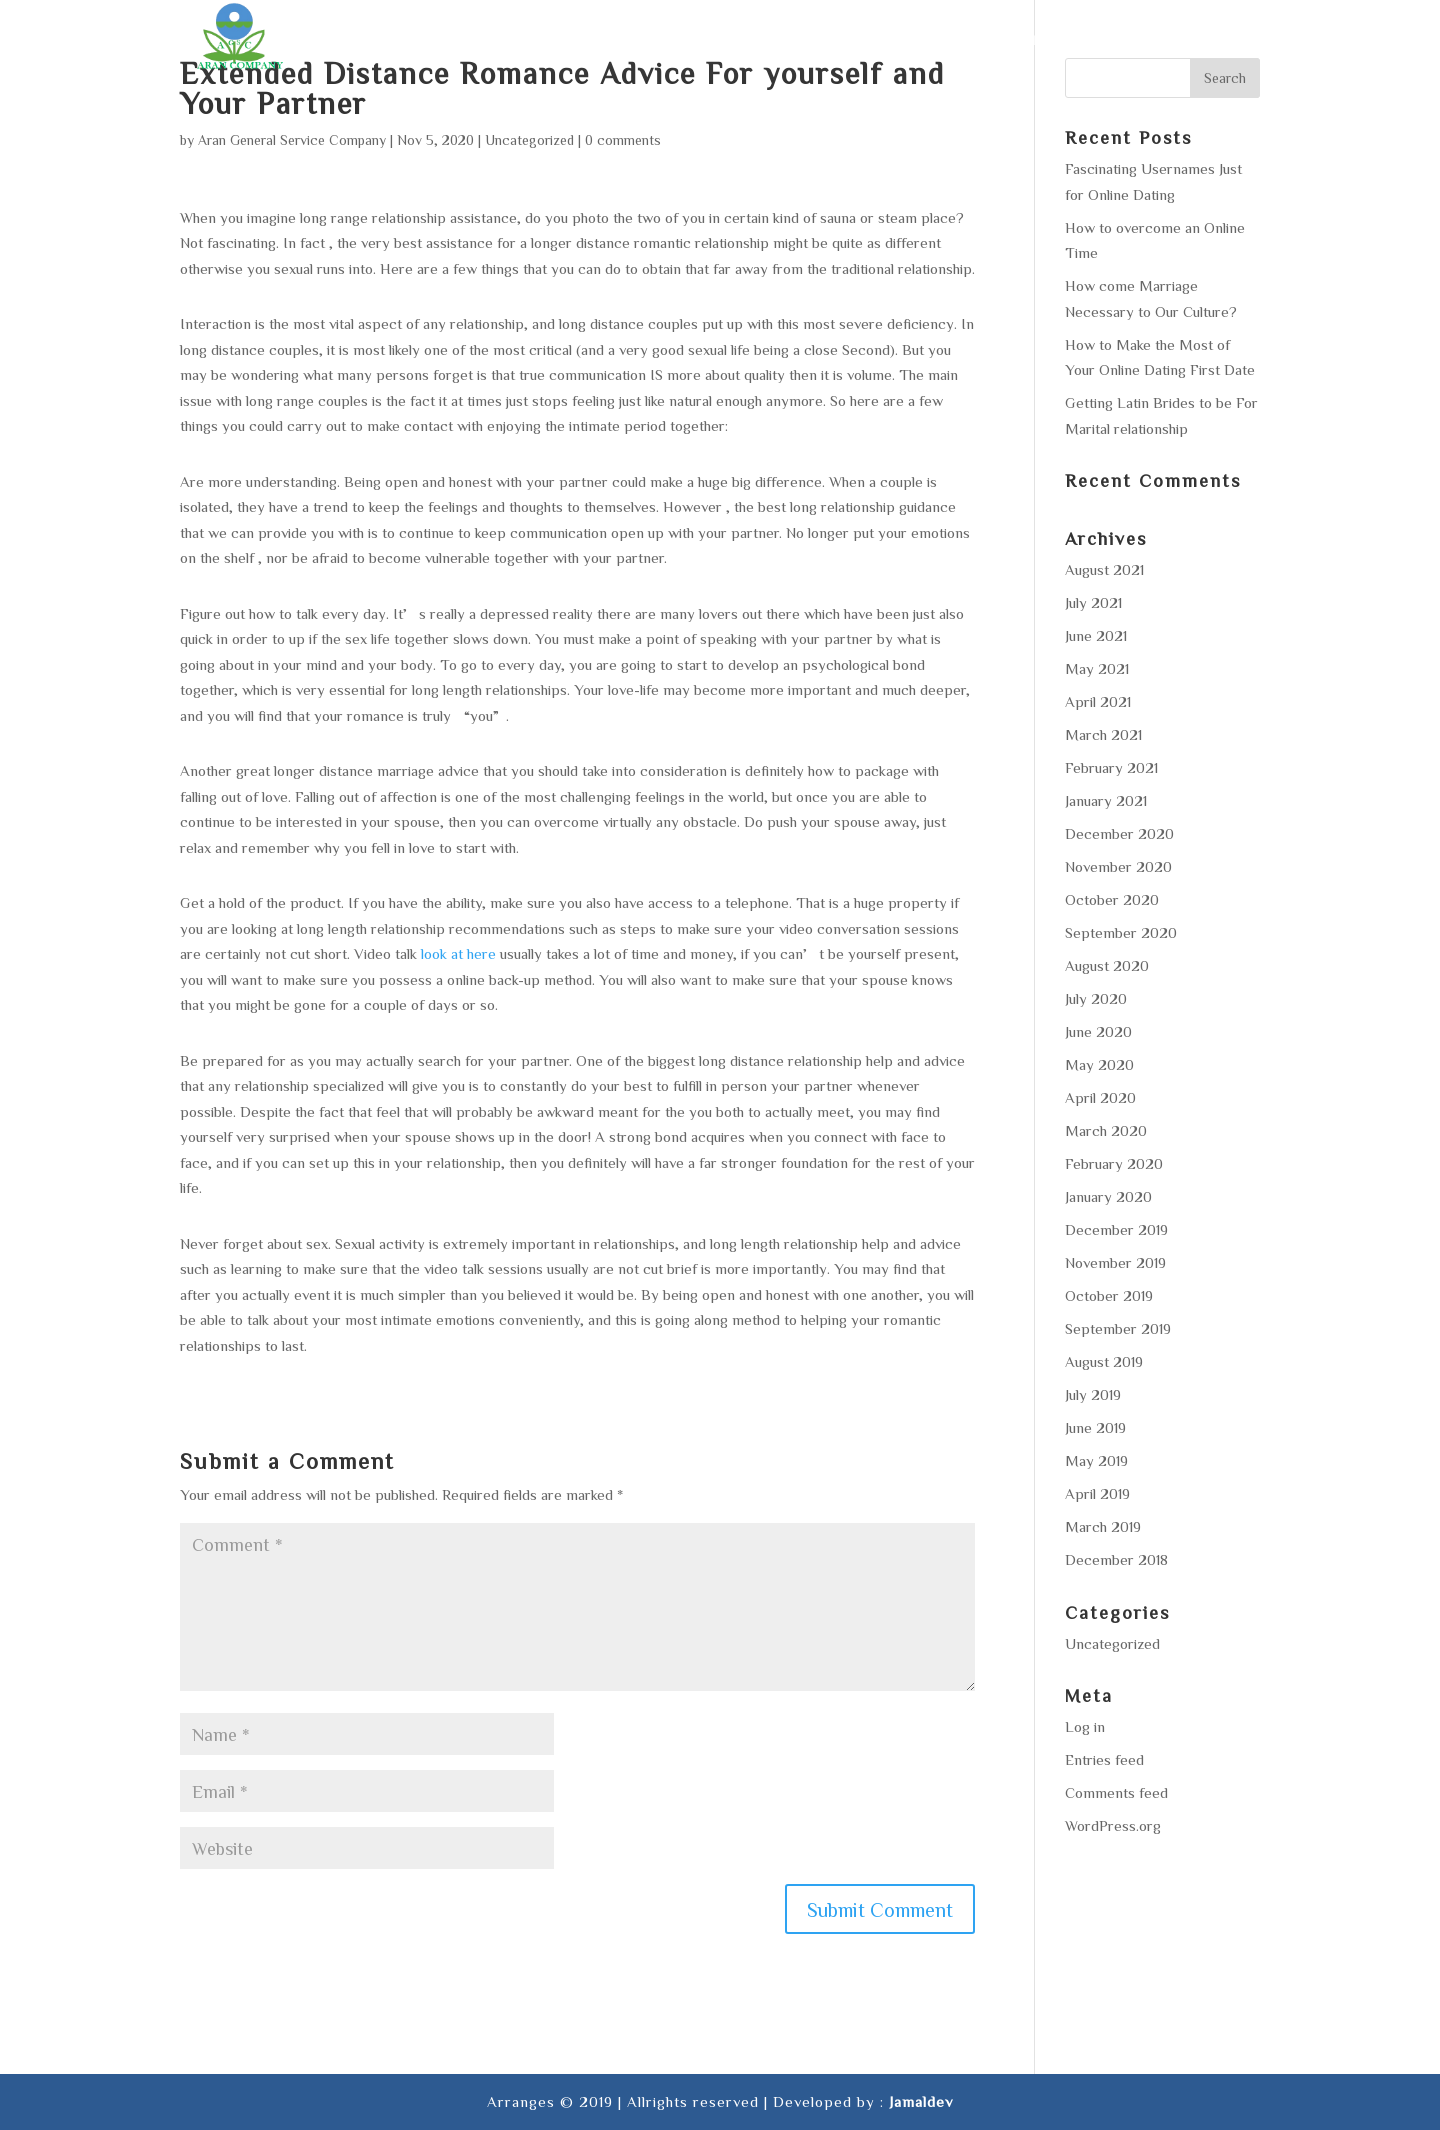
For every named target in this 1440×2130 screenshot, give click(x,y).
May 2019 (1096, 1460)
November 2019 (1115, 1262)
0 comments (623, 140)
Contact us (1212, 40)
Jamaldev (921, 2101)
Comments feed (1116, 1792)
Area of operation (964, 40)
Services (823, 40)
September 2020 (1121, 932)
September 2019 (1118, 1328)
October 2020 (1112, 899)
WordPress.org (1113, 1825)
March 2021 (1103, 734)
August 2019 (1104, 1361)
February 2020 (1114, 1163)
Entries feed (1104, 1759)
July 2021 (1093, 602)
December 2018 (1116, 1559)
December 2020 (1119, 833)
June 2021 (1096, 635)
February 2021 (1111, 767)
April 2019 (1097, 1493)
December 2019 (1116, 1229)
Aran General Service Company (292, 140)
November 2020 (1118, 866)
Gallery (1103, 40)
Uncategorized (529, 140)
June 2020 (1098, 1031)
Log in (1085, 1726)
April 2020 (1100, 1097)
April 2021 (1098, 701)
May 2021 (1097, 668)
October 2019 (1109, 1295)
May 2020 (1099, 1064)
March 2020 (1106, 1130)
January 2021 (1106, 800)
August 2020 (1107, 965)
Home (660, 40)
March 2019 (1103, 1526)
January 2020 (1108, 1196)
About (734, 40)
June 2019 (1095, 1427)
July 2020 (1096, 998)
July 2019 (1093, 1394)
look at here (458, 953)
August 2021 (1104, 569)
